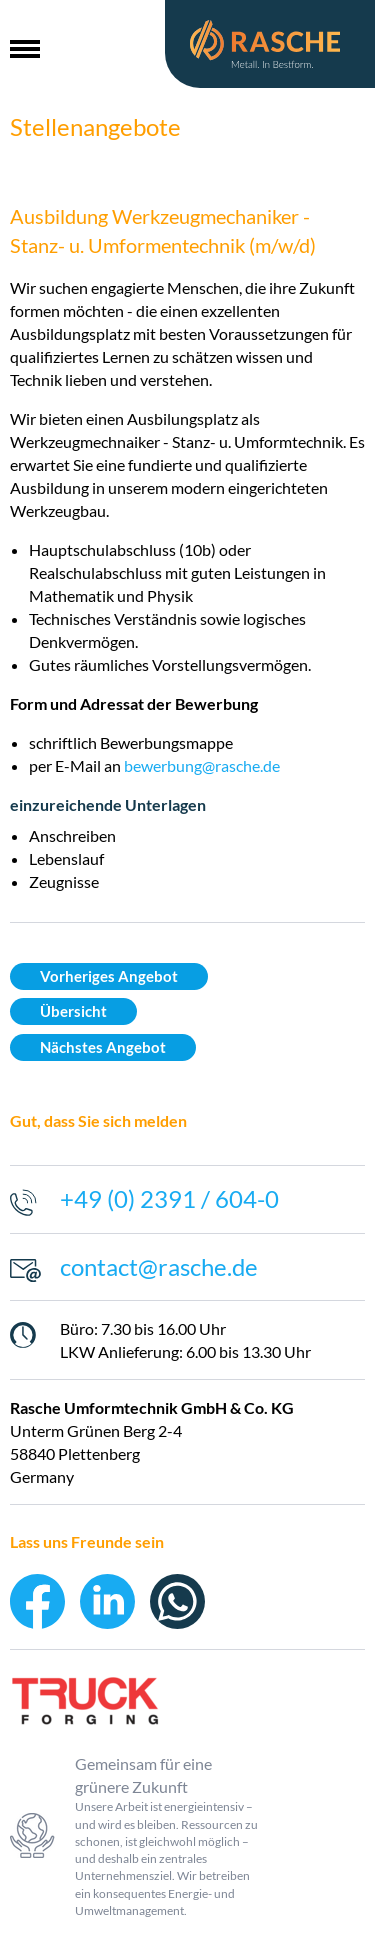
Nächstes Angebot (103, 1047)
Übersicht (73, 1011)
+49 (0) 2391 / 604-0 (169, 1198)
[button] (25, 44)
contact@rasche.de (159, 1266)
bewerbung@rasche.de (202, 765)
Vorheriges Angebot (109, 976)
